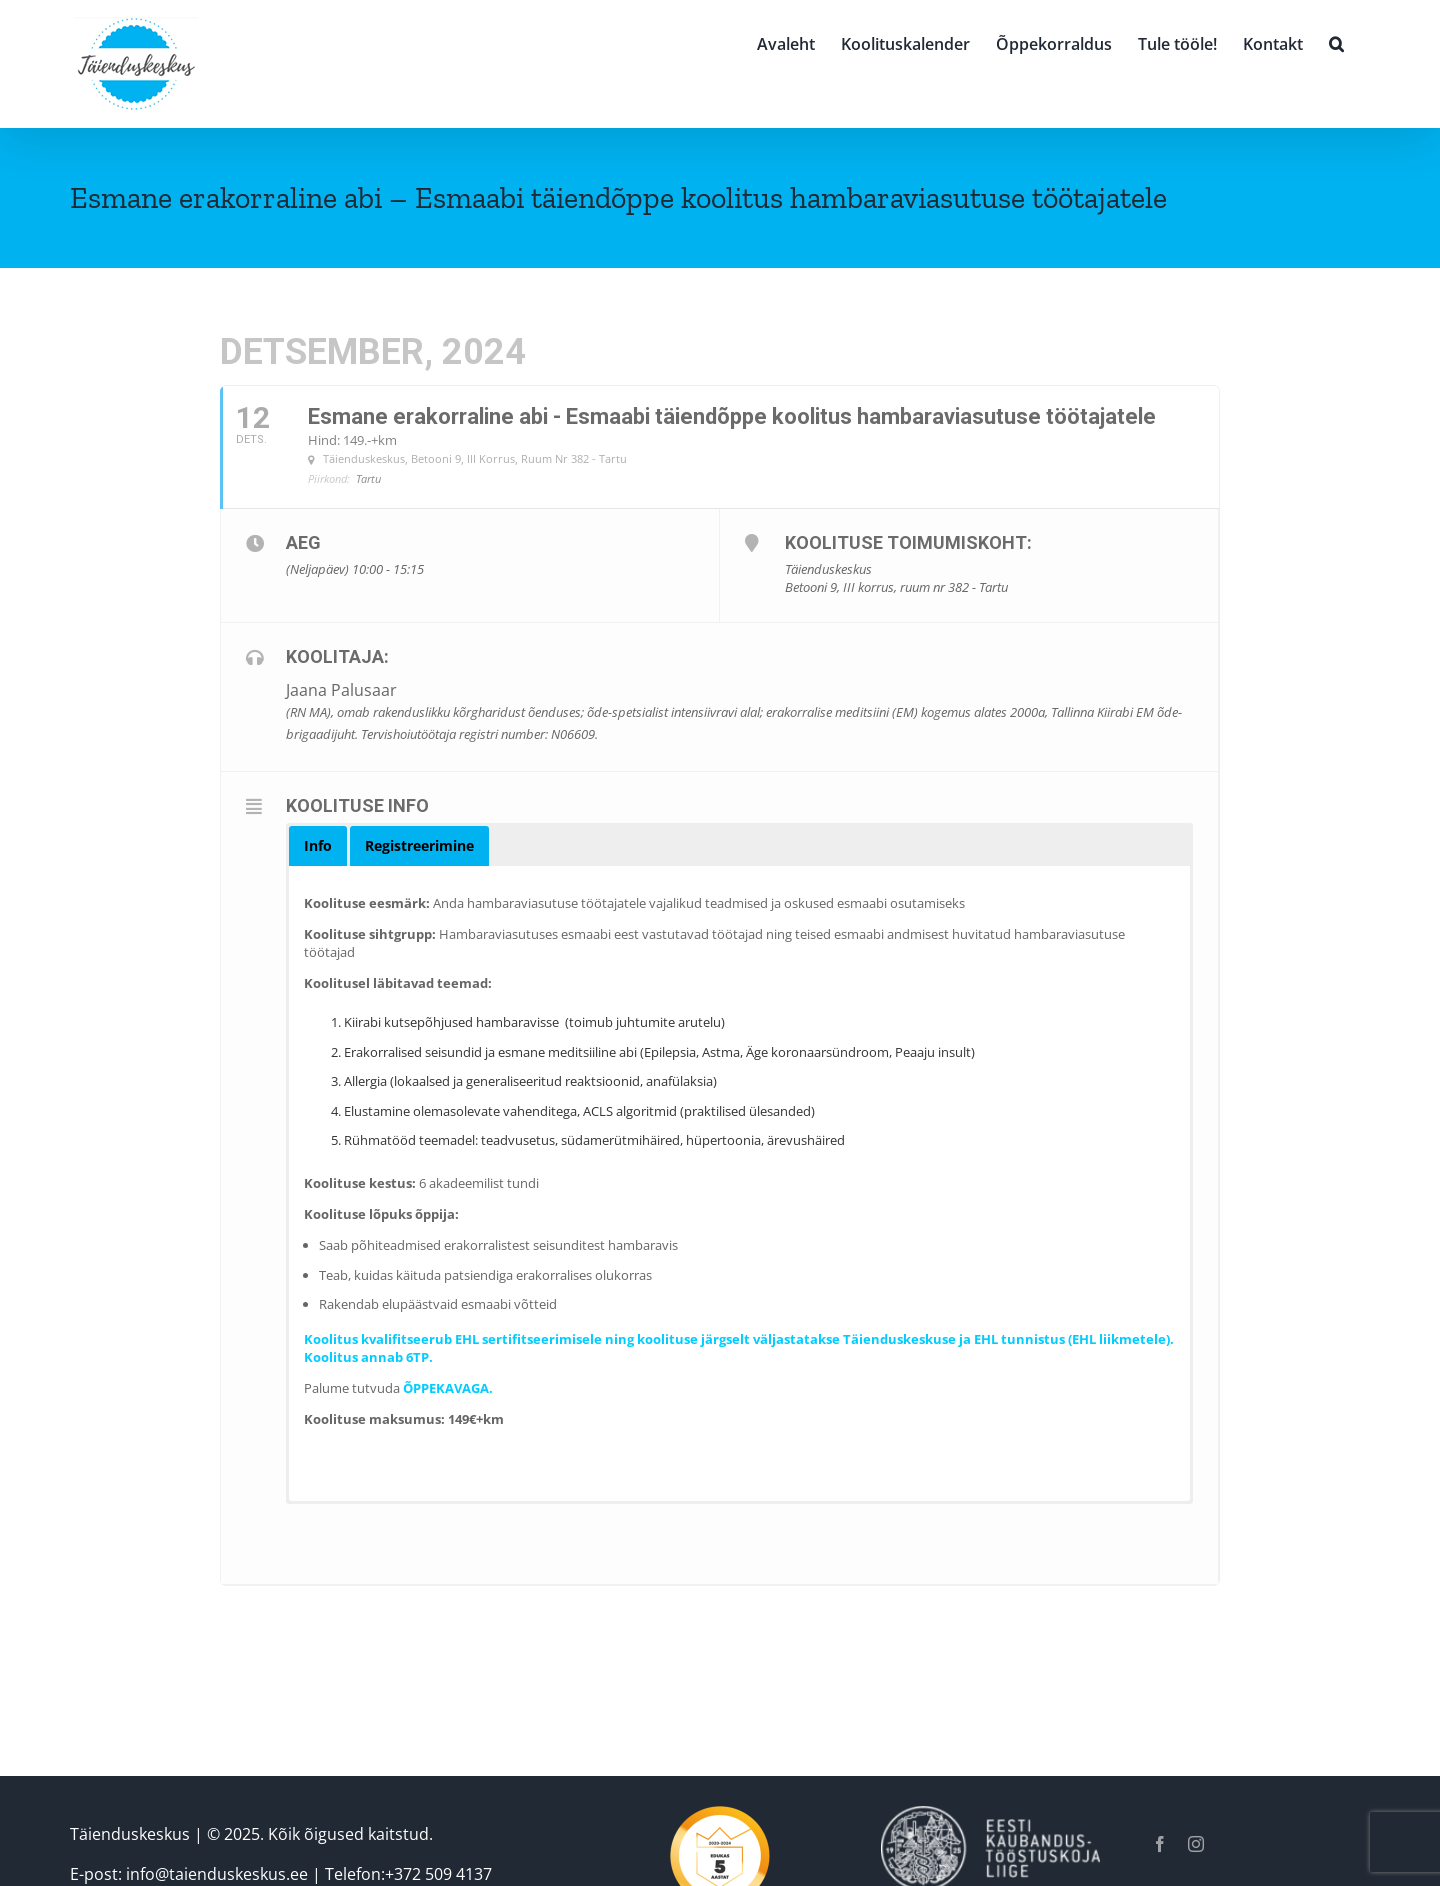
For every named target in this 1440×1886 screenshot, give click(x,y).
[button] (1336, 42)
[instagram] (1196, 1844)
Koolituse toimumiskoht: (908, 542)
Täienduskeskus (130, 1834)
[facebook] (1160, 1844)
